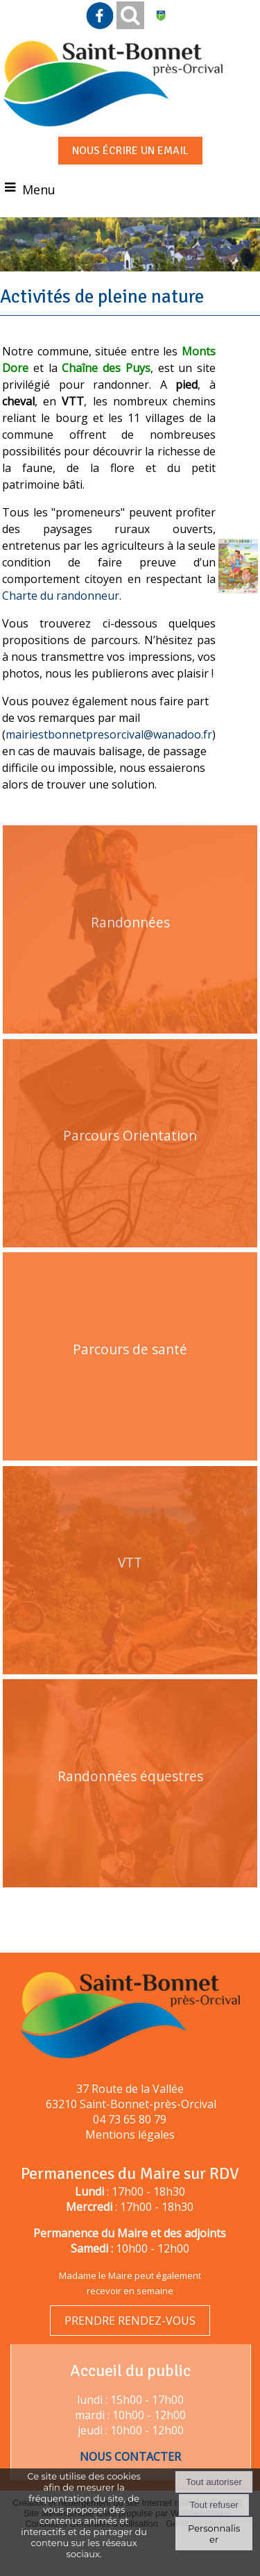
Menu (38, 189)
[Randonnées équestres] (130, 1804)
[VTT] (130, 1591)
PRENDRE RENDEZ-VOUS (130, 2320)
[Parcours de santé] (130, 1377)
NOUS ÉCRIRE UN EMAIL (130, 151)
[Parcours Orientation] (130, 1164)
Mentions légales (130, 2134)
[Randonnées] (130, 950)
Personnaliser (214, 2534)
